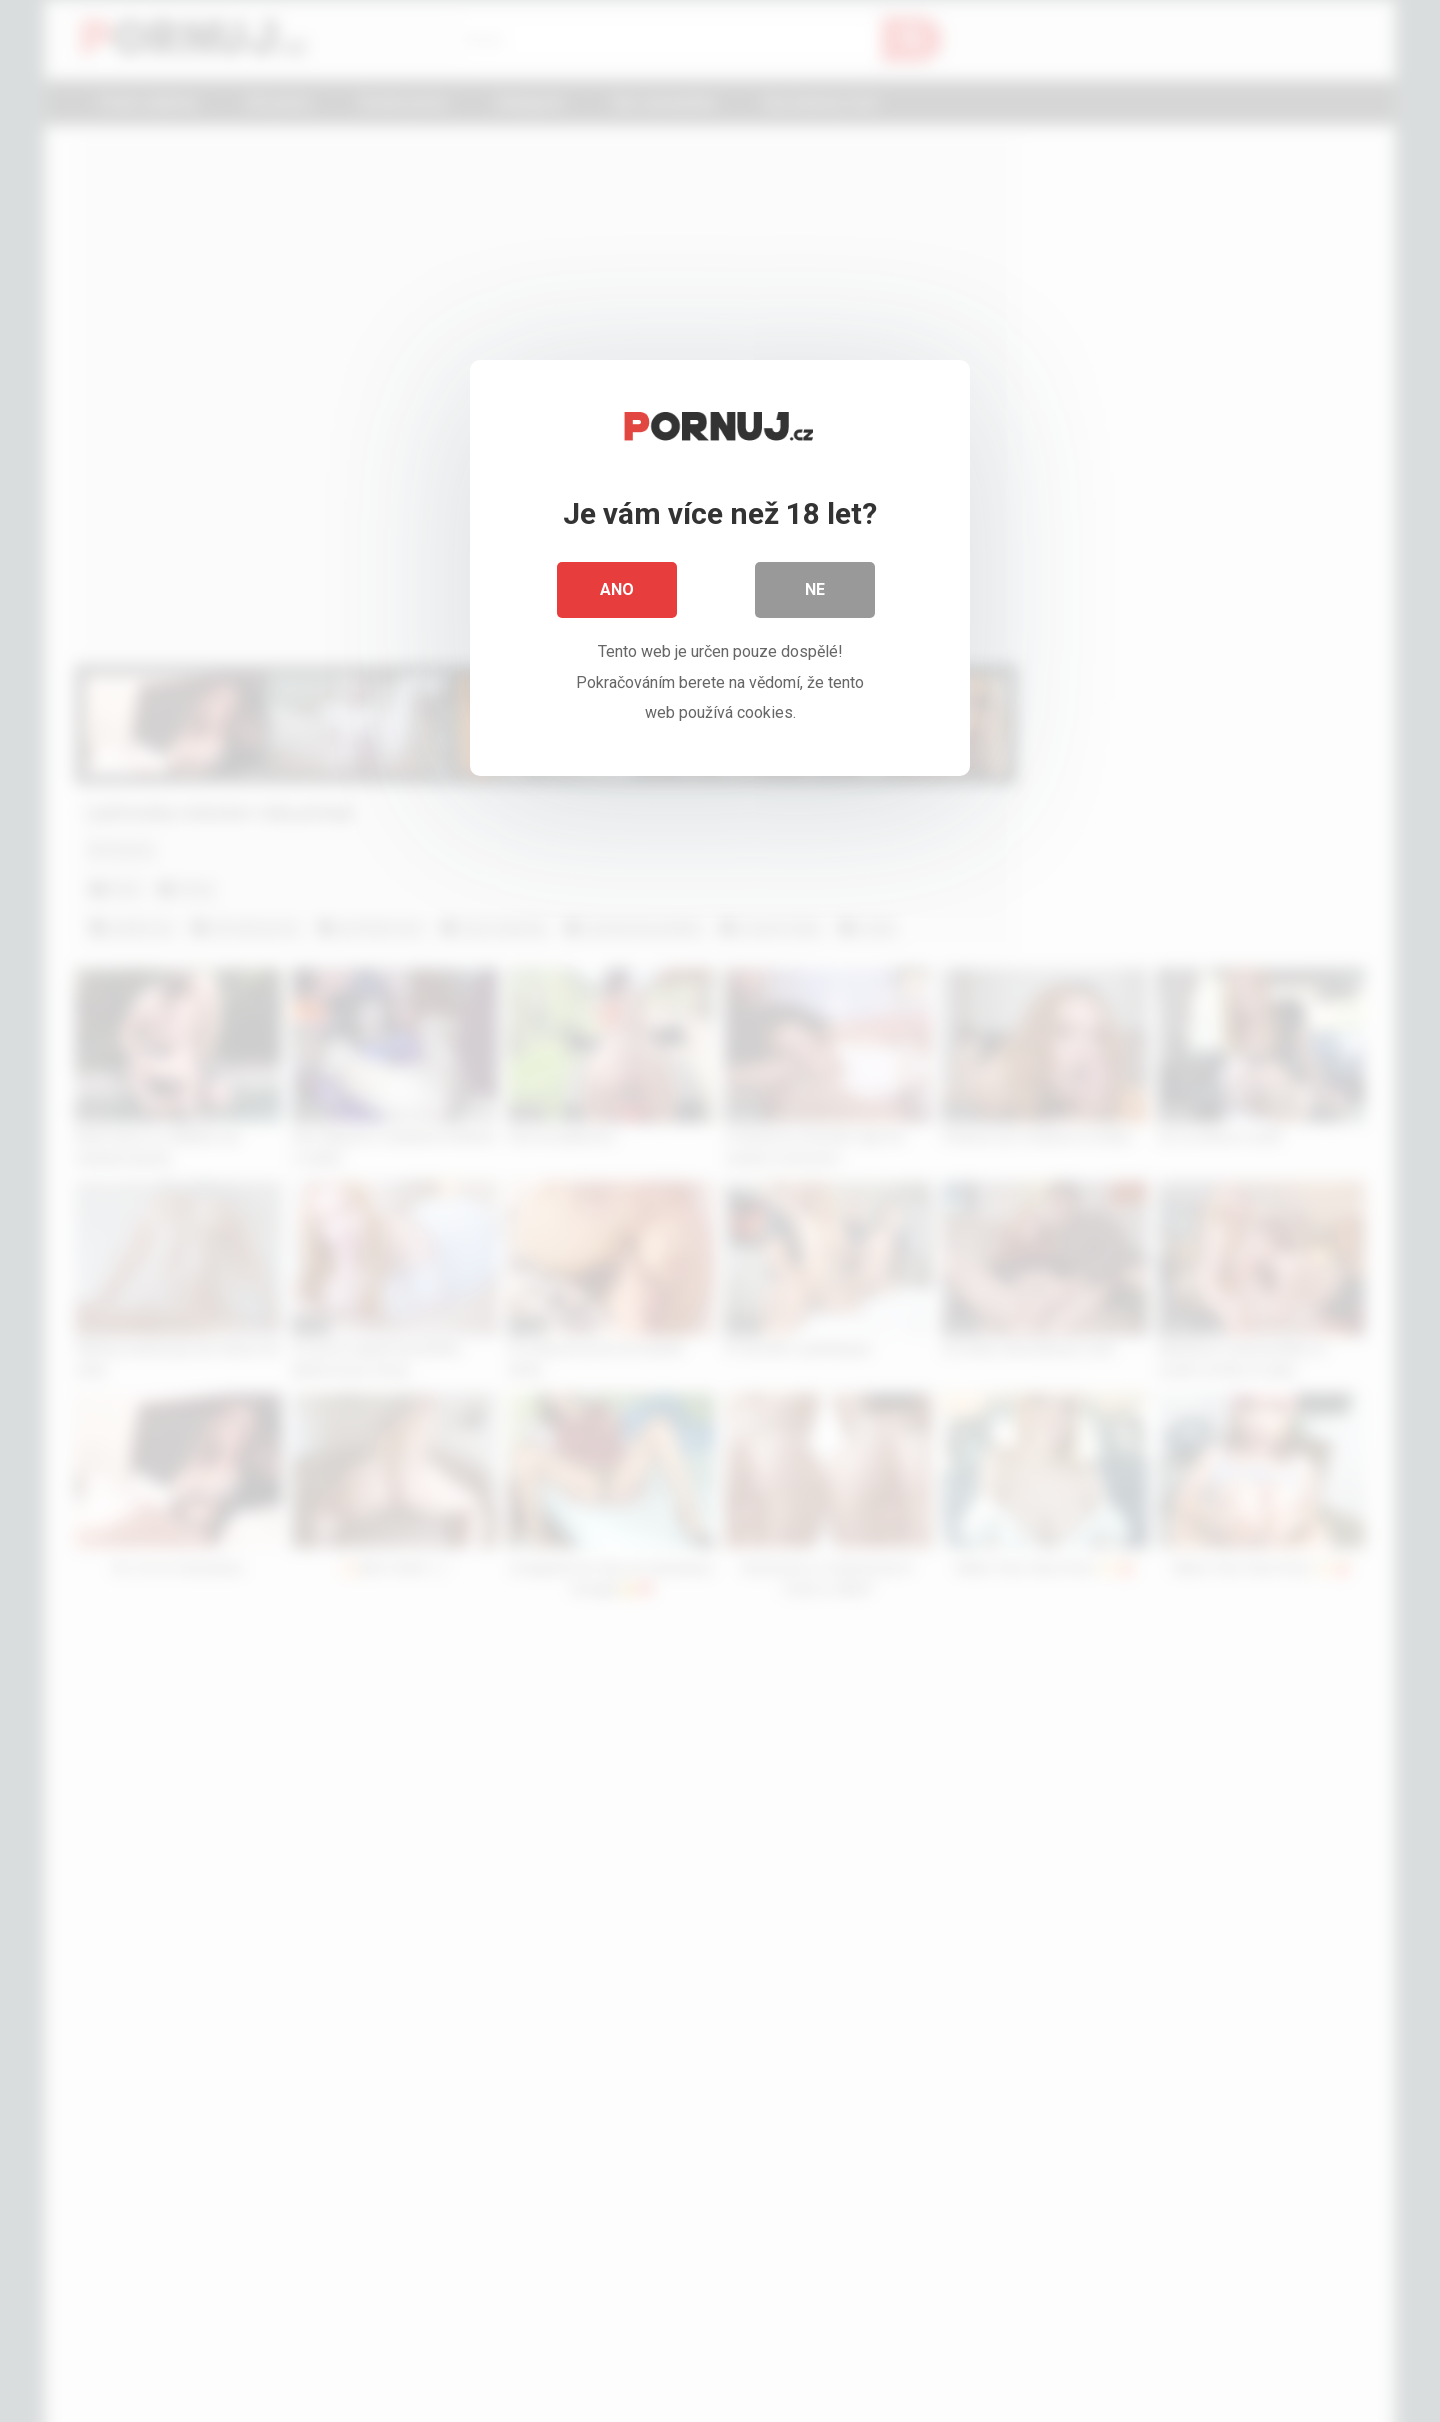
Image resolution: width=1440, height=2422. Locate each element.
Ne (815, 589)
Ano (617, 589)
